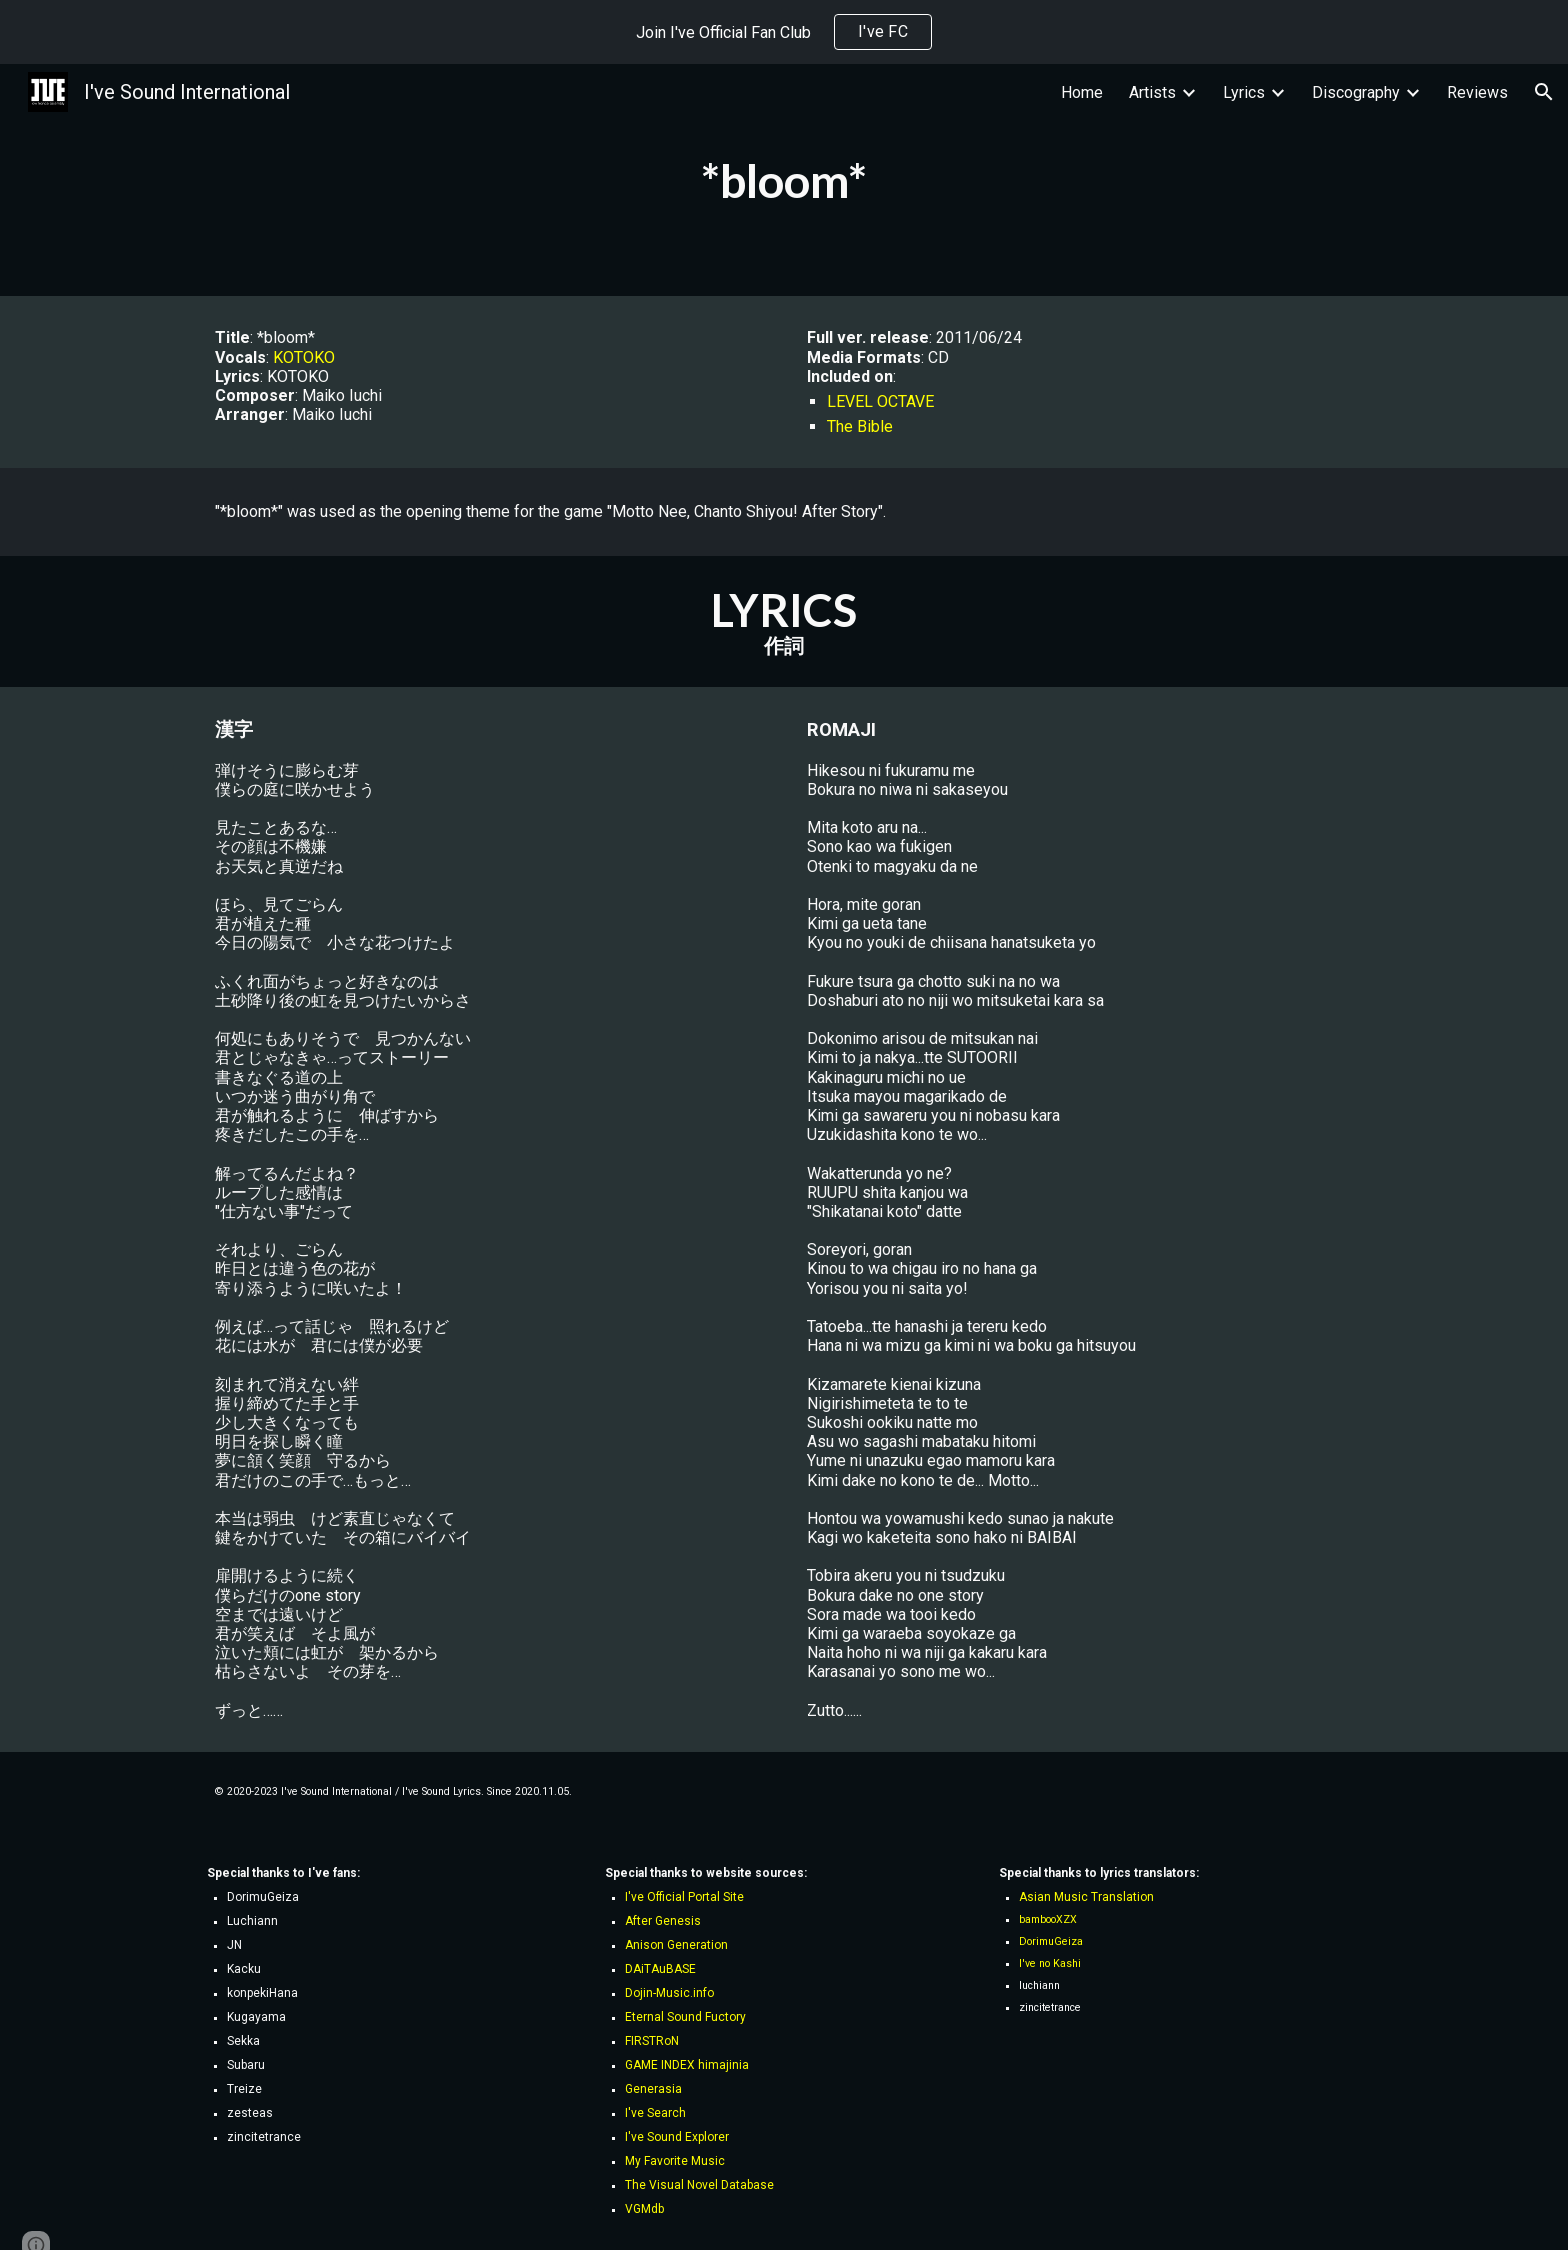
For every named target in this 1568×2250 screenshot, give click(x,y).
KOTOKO (304, 357)
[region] (784, 32)
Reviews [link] (1477, 92)
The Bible (860, 426)
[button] (1544, 92)
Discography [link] (1356, 92)
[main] (784, 180)
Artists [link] (1152, 92)
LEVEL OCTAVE (880, 401)
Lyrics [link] (1244, 92)
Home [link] (1082, 92)
